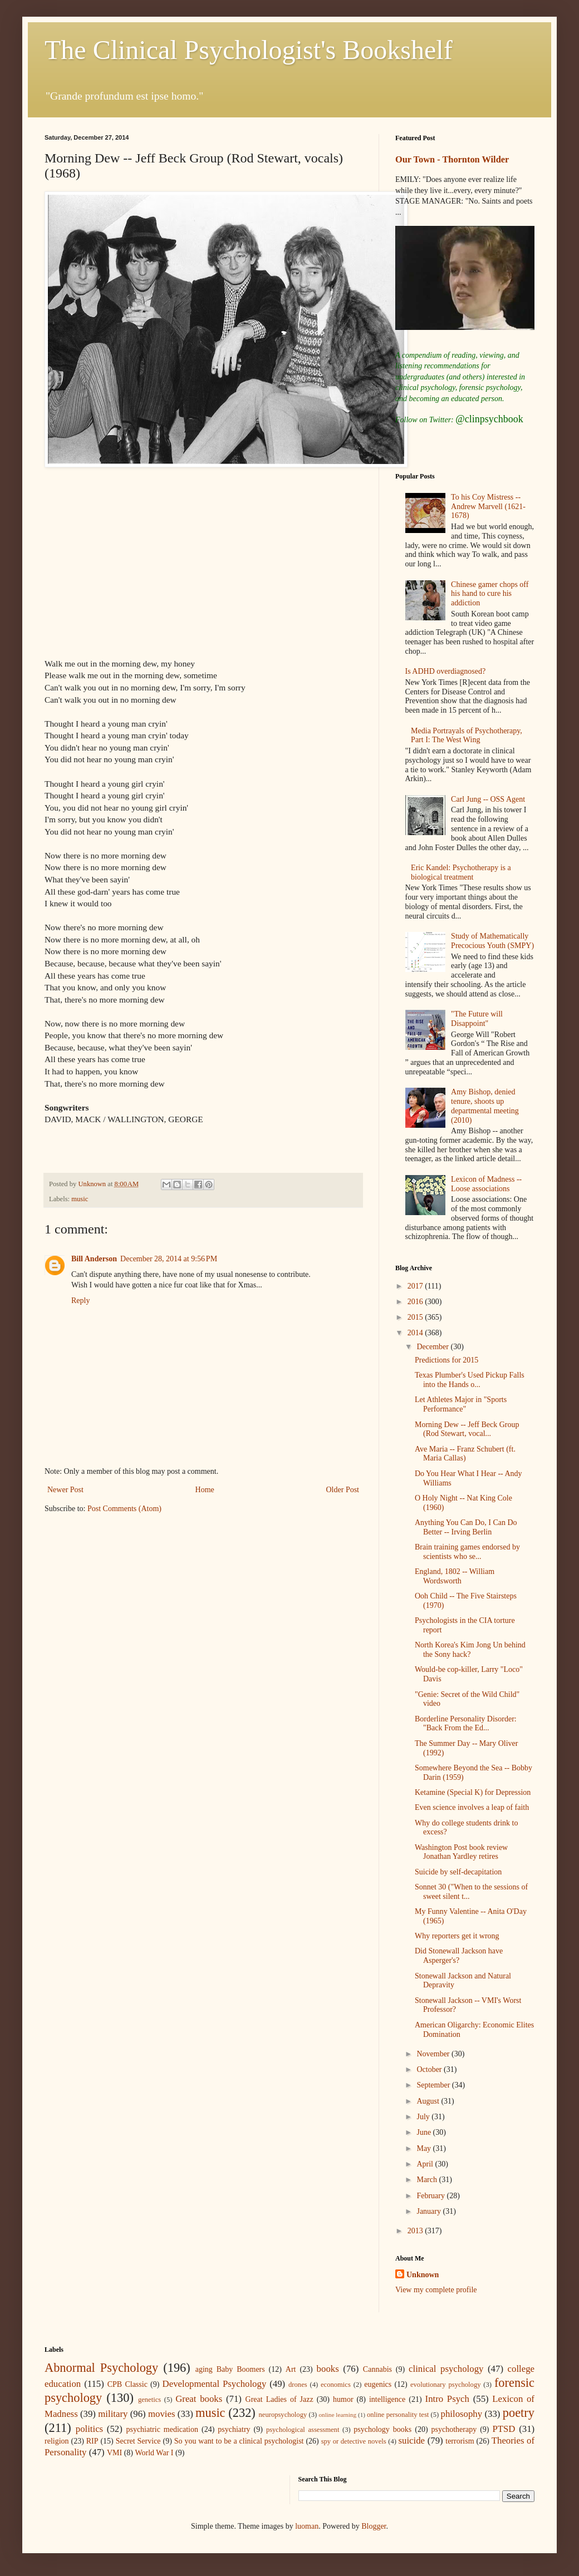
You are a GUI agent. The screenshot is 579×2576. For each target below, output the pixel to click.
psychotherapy (454, 2429)
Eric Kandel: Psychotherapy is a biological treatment (461, 872)
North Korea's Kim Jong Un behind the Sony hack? (470, 1650)
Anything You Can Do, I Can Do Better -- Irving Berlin (466, 1527)
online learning (337, 2414)
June (424, 2132)
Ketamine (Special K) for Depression (473, 1792)
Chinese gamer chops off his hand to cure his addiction (489, 594)
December (433, 1347)
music (79, 1199)
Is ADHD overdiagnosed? (445, 671)
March (427, 2179)
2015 (416, 1317)
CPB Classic (127, 2384)
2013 (416, 2231)
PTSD (503, 2429)
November (434, 2054)
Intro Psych (447, 2399)
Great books (198, 2399)
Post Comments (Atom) (124, 1508)
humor (343, 2399)
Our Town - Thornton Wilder (452, 159)
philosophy (462, 2414)
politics (89, 2429)
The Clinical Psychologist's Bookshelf (249, 50)
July (423, 2117)
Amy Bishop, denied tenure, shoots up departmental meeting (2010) (485, 1106)
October (430, 2069)
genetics (149, 2400)
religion (57, 2441)
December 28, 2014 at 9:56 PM (168, 1259)
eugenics (377, 2384)
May (424, 2148)
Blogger (373, 2526)
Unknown (422, 2275)
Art (291, 2369)
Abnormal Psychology (101, 2368)
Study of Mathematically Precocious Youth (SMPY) (492, 941)
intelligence (387, 2399)
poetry (518, 2413)
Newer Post (65, 1490)
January (429, 2211)
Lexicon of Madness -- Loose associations (486, 1184)
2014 (416, 1333)
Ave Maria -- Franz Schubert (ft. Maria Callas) (465, 1454)
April (425, 2164)
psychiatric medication (162, 2429)
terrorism (459, 2441)
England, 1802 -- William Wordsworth (454, 1576)
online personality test (398, 2415)
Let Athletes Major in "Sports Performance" (461, 1404)
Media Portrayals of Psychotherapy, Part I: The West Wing (466, 735)
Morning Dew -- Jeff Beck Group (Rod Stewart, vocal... (467, 1429)
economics (336, 2385)
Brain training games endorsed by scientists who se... (467, 1552)
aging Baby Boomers (230, 2369)
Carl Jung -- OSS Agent (488, 799)
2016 (416, 1301)
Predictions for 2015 (446, 1360)
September (434, 2085)
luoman (306, 2526)
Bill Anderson (94, 1259)
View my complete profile (436, 2290)
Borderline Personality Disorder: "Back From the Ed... (466, 1724)
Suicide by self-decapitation (458, 1872)
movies (161, 2414)
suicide (412, 2440)
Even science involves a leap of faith (472, 1807)
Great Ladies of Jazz (279, 2399)
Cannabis (377, 2369)
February (431, 2196)
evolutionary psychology (445, 2385)
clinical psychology (446, 2368)
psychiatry (234, 2429)
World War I (154, 2453)
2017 (416, 1286)
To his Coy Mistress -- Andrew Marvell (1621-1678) (488, 506)
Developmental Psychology (215, 2383)
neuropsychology (283, 2415)
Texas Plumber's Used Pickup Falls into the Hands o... (469, 1380)
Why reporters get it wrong (457, 1936)
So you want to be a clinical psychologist (239, 2441)
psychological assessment (303, 2430)
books (328, 2368)
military (112, 2414)
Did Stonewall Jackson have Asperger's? (459, 1956)
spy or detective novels (353, 2441)
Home (204, 1490)
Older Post (343, 1490)
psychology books (382, 2429)
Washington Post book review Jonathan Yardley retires (461, 1852)
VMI (114, 2453)
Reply (80, 1300)
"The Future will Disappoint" (477, 1019)
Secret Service (138, 2441)
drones (297, 2385)
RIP (92, 2441)
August (428, 2101)
